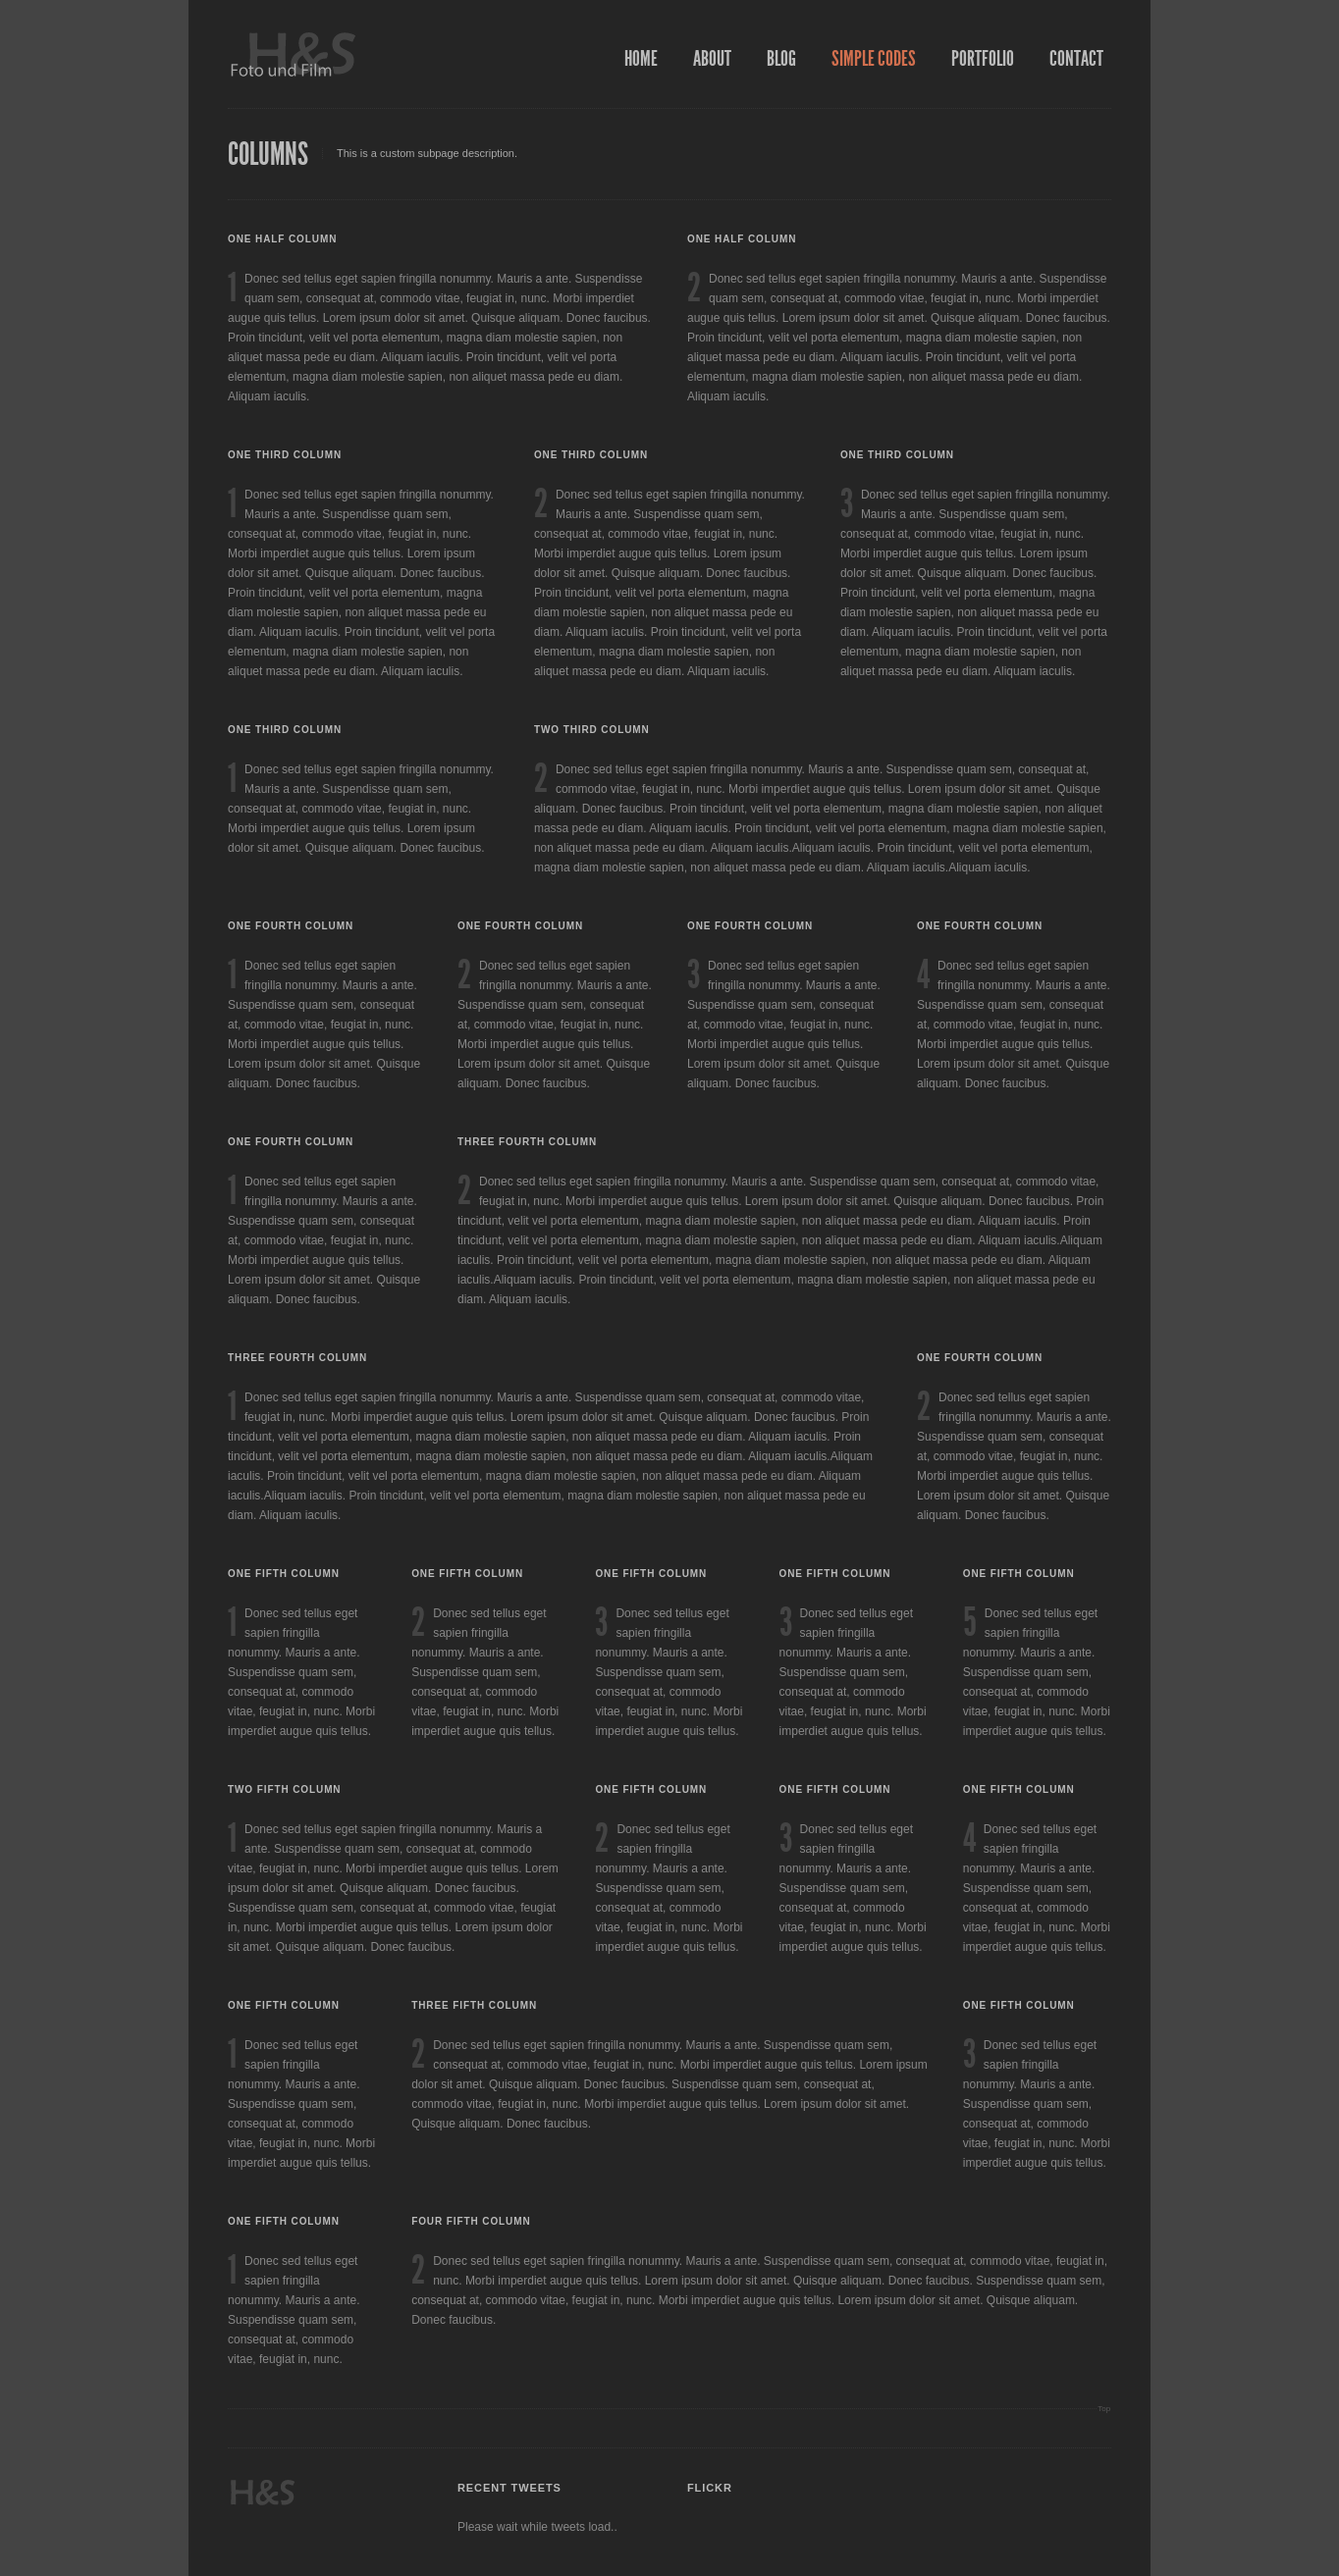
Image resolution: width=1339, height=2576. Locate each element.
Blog (781, 59)
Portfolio (982, 59)
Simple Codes (873, 59)
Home (641, 59)
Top (1104, 2408)
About (712, 59)
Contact (1076, 59)
